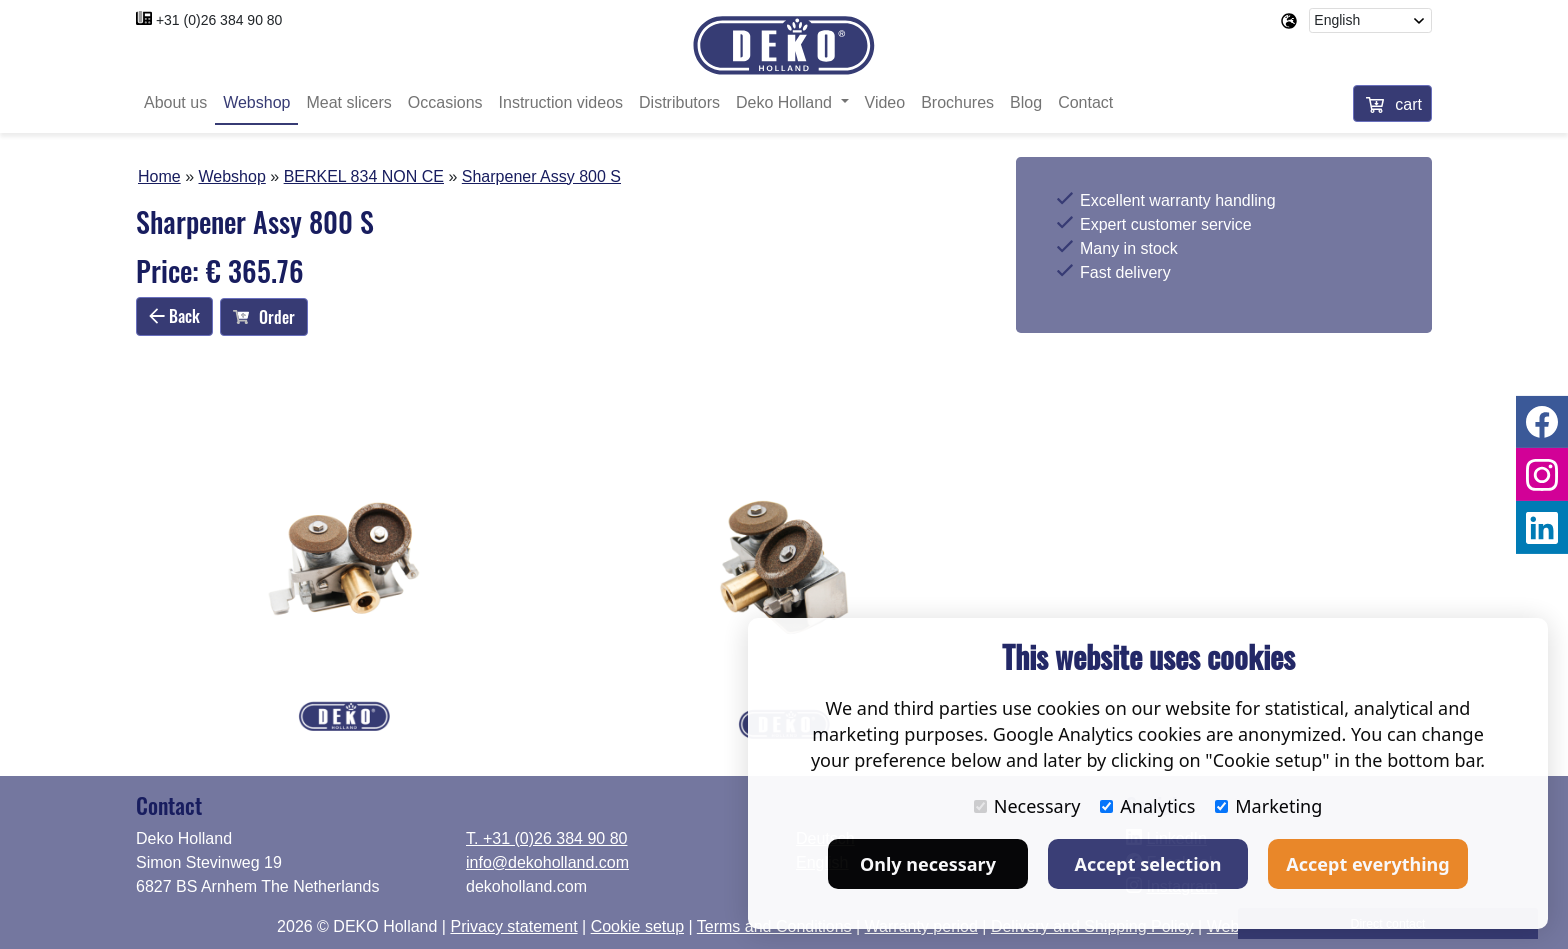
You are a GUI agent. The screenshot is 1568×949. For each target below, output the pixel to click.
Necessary (1027, 806)
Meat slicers (348, 102)
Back (174, 316)
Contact (1085, 102)
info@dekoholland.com (547, 862)
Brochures (957, 102)
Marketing (1268, 806)
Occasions (445, 102)
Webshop (256, 102)
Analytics (1147, 806)
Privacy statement (513, 926)
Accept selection (1148, 864)
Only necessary (928, 864)
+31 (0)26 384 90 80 (219, 20)
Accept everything (1367, 864)
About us (175, 102)
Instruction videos (561, 102)
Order (264, 317)
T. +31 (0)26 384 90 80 (546, 838)
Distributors (679, 102)
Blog (1026, 102)
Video (885, 102)
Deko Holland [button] (786, 102)
